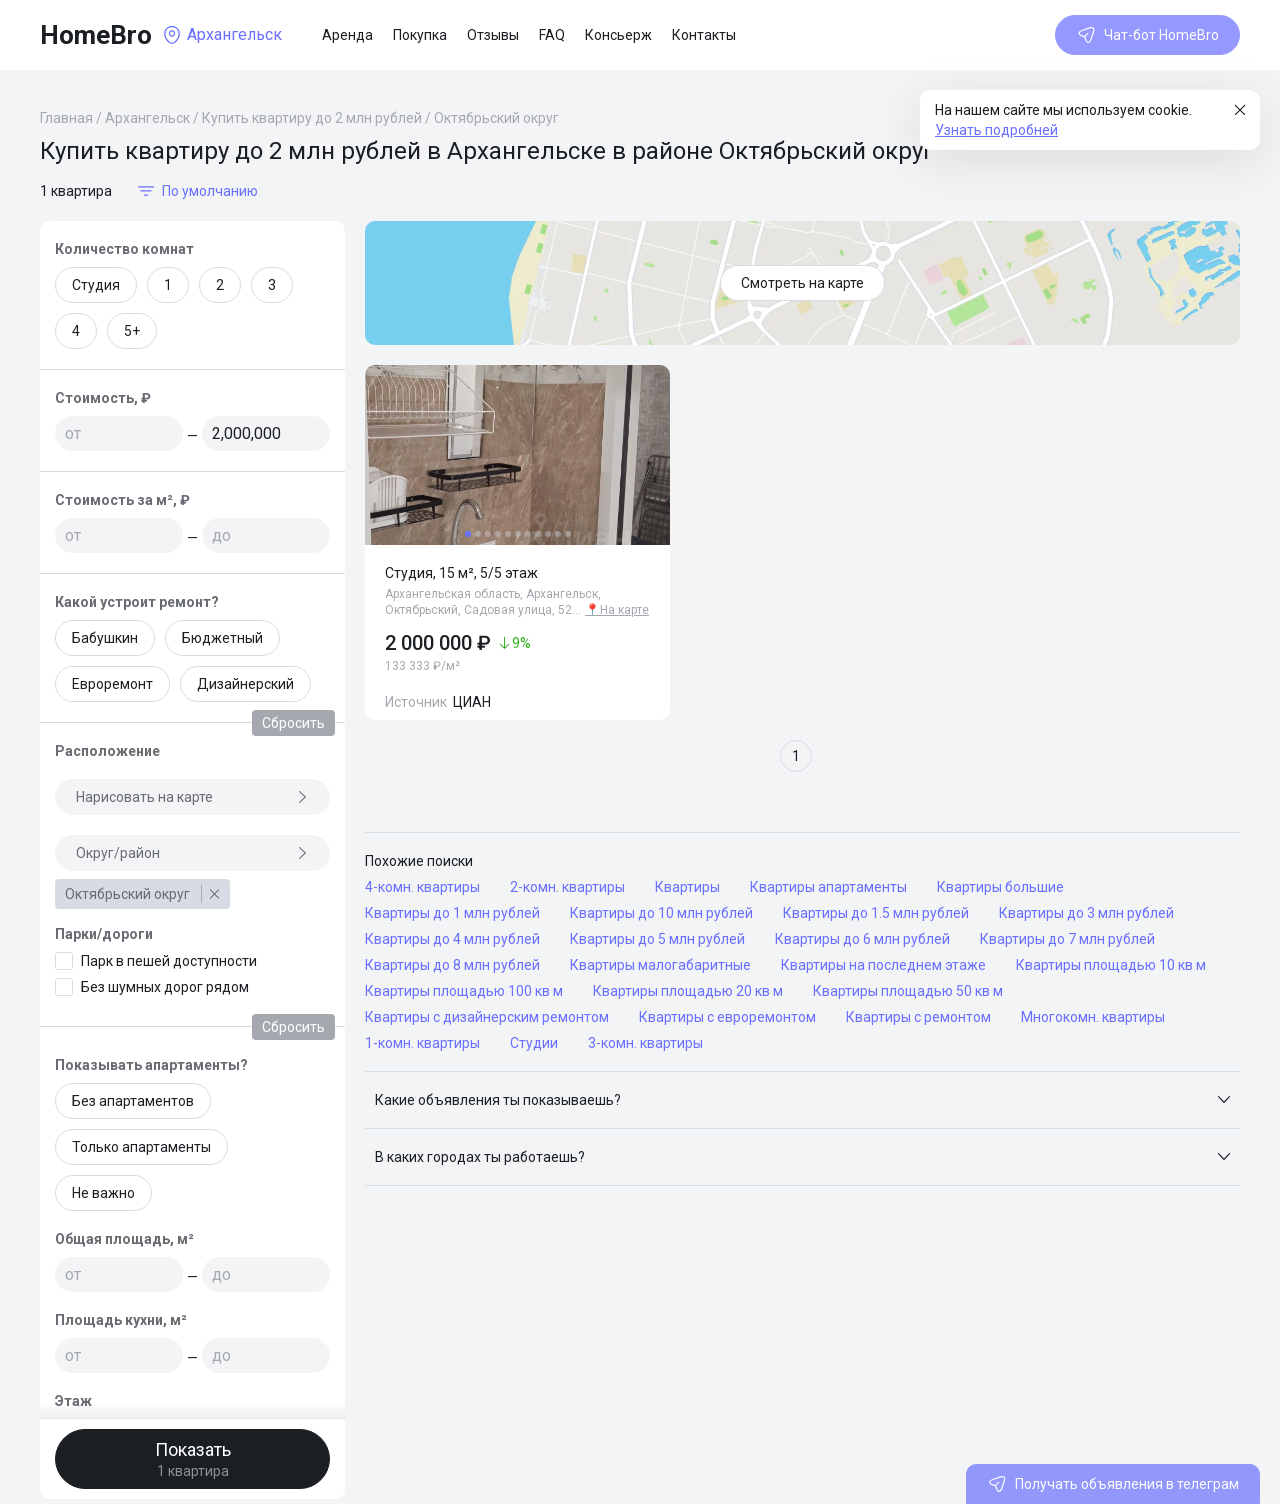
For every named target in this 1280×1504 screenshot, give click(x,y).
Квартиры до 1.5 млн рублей (876, 913)
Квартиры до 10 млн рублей (661, 913)
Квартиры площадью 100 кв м (464, 991)
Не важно (103, 1193)
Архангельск (147, 118)
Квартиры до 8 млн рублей (452, 965)
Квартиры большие (1000, 887)
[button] (802, 1100)
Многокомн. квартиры (1093, 1017)
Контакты (704, 35)
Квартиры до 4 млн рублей (452, 939)
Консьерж (618, 35)
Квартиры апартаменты (828, 887)
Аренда (347, 35)
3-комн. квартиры (645, 1043)
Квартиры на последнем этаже (883, 965)
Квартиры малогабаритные (660, 965)
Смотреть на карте (802, 283)
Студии (534, 1043)
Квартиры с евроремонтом (727, 1017)
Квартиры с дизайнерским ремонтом (487, 1017)
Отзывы (493, 35)
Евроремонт (112, 684)
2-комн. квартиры (567, 887)
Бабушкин (105, 638)
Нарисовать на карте (192, 797)
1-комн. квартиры (422, 1043)
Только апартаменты (141, 1147)
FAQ (552, 35)
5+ (132, 331)
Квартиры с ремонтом (918, 1017)
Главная (66, 118)
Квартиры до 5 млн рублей (657, 939)
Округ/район (192, 853)
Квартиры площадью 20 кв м (688, 991)
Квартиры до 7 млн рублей (1067, 939)
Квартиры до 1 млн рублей (452, 913)
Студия (96, 285)
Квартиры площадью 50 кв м (908, 991)
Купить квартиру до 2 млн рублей (312, 118)
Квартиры (687, 887)
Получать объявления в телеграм (1113, 1484)
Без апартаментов (133, 1101)
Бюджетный (222, 638)
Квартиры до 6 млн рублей (862, 939)
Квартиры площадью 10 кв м (1111, 965)
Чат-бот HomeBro (1147, 35)
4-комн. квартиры (422, 887)
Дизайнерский (245, 684)
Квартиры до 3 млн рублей (1086, 913)
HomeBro (96, 35)
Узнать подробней (996, 130)
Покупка (420, 35)
